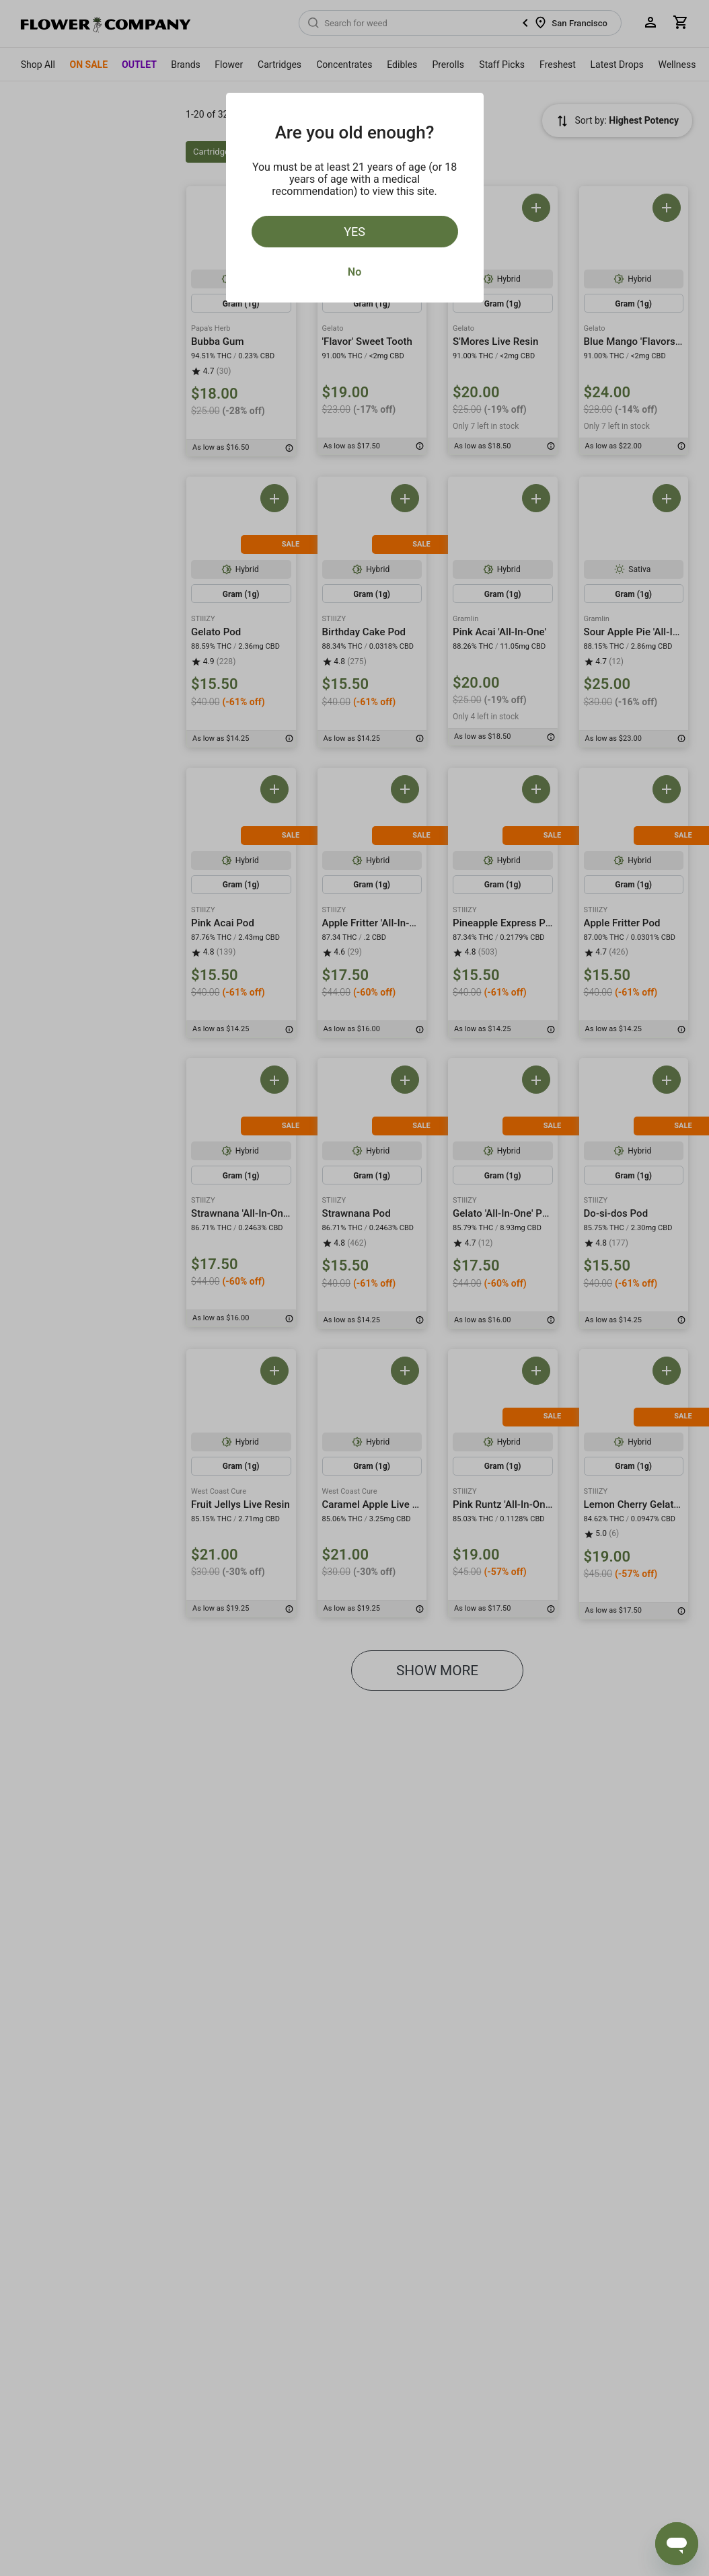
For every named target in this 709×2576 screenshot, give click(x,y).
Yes (354, 232)
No (354, 272)
